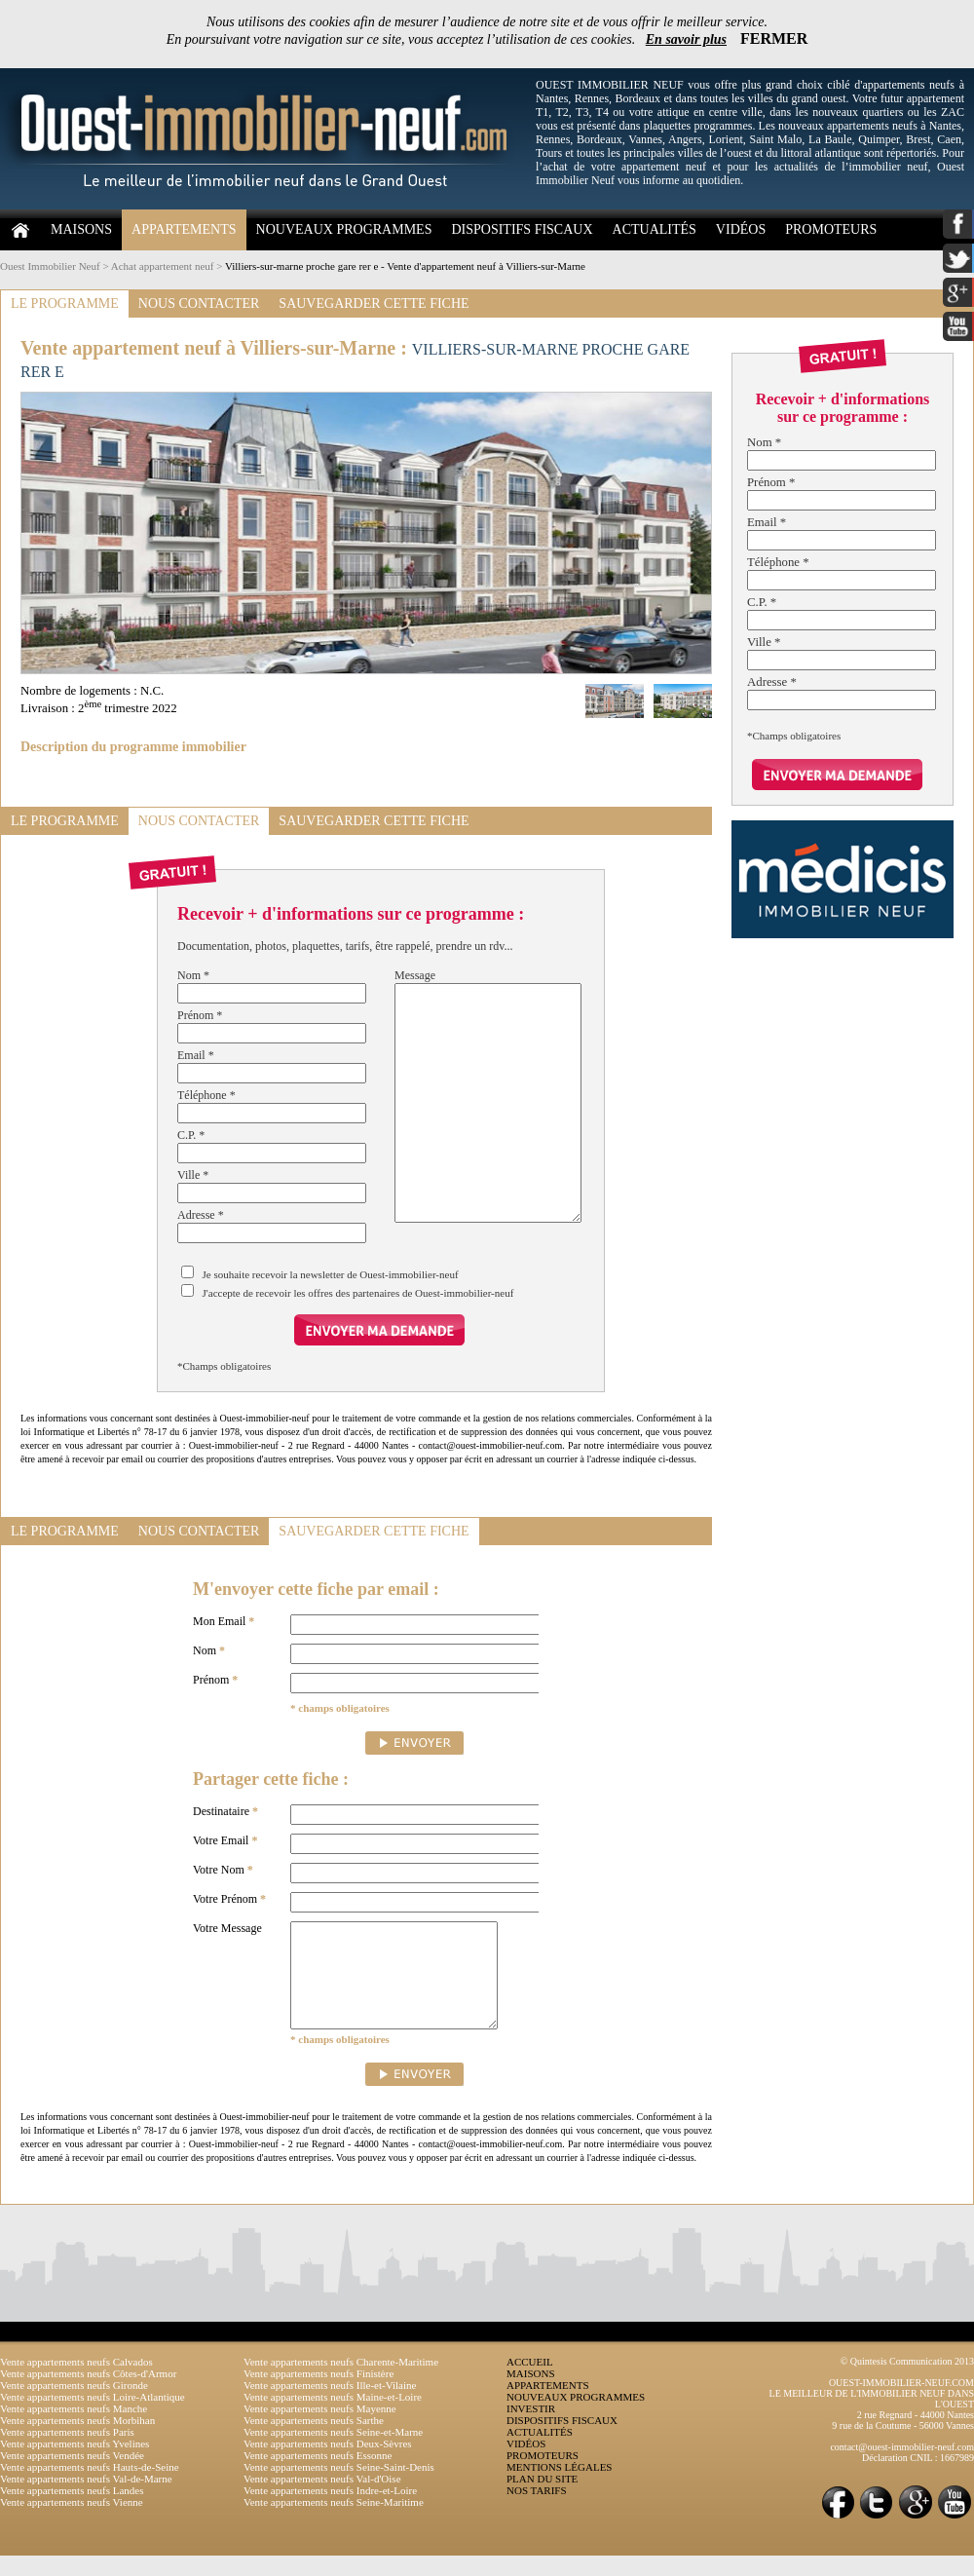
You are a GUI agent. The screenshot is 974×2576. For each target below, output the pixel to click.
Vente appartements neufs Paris (67, 2452)
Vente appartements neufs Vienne (71, 2522)
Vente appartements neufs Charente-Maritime (341, 2382)
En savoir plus (686, 39)
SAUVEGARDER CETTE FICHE (373, 303)
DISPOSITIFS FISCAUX (521, 229)
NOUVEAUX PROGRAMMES (344, 229)
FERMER (773, 38)
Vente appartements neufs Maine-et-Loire (333, 2417)
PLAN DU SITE (542, 2499)
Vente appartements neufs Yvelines (74, 2464)
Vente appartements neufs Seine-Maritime (334, 2522)
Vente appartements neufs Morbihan (77, 2440)
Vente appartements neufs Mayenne (320, 2429)
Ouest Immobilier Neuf (50, 266)
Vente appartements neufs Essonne (318, 2475)
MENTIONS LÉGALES (559, 2487)
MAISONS (81, 229)
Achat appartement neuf (162, 266)
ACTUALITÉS (654, 229)
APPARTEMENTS (184, 229)
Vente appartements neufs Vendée (72, 2475)
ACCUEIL (529, 2382)
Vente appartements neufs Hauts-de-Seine (89, 2487)
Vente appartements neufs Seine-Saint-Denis (339, 2487)
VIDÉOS (741, 229)
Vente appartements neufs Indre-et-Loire (330, 2511)
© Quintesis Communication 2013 (907, 2381)
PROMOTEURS (831, 229)
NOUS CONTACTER (199, 303)
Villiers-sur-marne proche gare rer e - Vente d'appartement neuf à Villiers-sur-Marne (405, 266)
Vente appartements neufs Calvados (76, 2382)
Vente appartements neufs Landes (72, 2511)
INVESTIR (530, 2429)
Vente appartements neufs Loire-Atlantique (92, 2417)
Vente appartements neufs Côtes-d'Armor (88, 2394)
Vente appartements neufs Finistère (318, 2394)
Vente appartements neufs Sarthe (314, 2440)
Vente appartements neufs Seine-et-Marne (333, 2452)
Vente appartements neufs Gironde (74, 2405)
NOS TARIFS (536, 2511)
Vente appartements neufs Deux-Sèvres (328, 2464)
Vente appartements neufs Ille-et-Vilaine (330, 2405)
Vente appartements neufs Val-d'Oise (322, 2499)
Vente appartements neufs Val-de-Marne (86, 2499)
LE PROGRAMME (65, 303)
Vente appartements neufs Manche (73, 2429)
